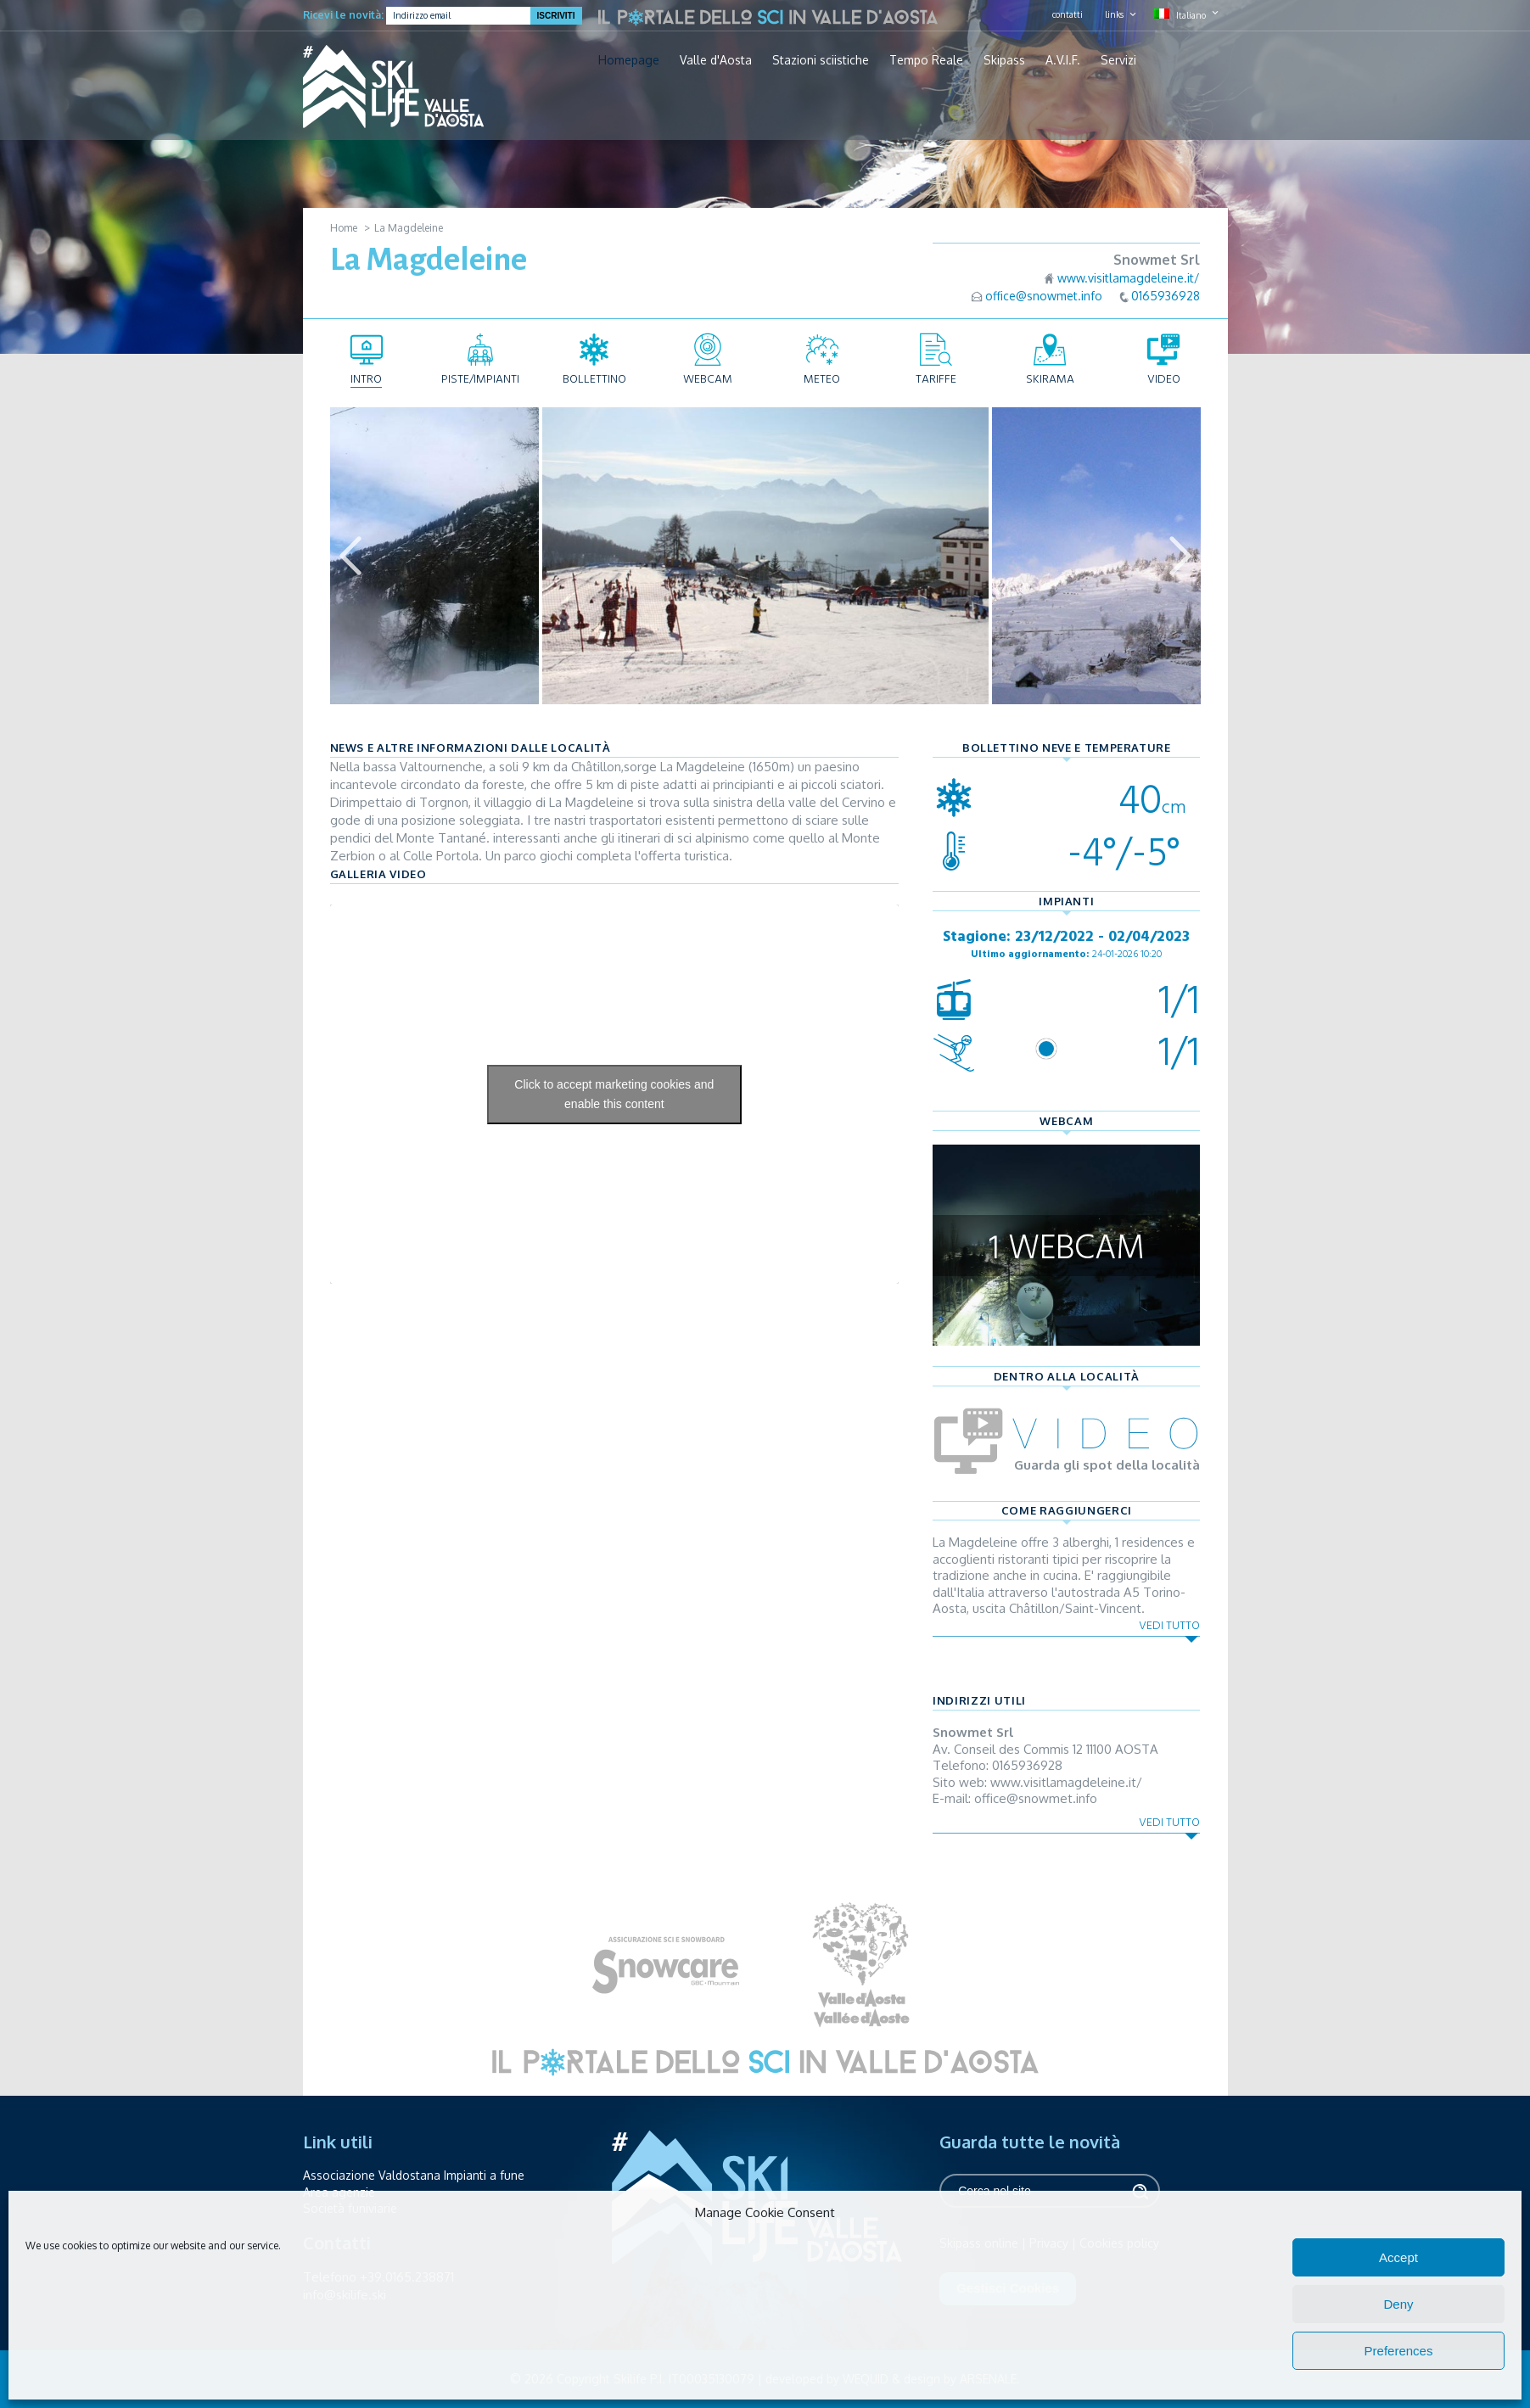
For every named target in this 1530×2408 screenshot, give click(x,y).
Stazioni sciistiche (820, 60)
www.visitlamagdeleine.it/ (1128, 278)
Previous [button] (350, 555)
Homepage (628, 60)
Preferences (1399, 2351)
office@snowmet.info (1043, 295)
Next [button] (1180, 555)
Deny (1398, 2304)
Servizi (1118, 60)
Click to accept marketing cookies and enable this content (614, 1094)
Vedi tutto (1169, 1625)
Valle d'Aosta (716, 60)
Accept (1398, 2257)
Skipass (1004, 60)
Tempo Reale (926, 60)
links (1114, 14)
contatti (1067, 14)
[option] (765, 555)
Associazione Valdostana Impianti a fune (413, 2175)
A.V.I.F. (1062, 60)
